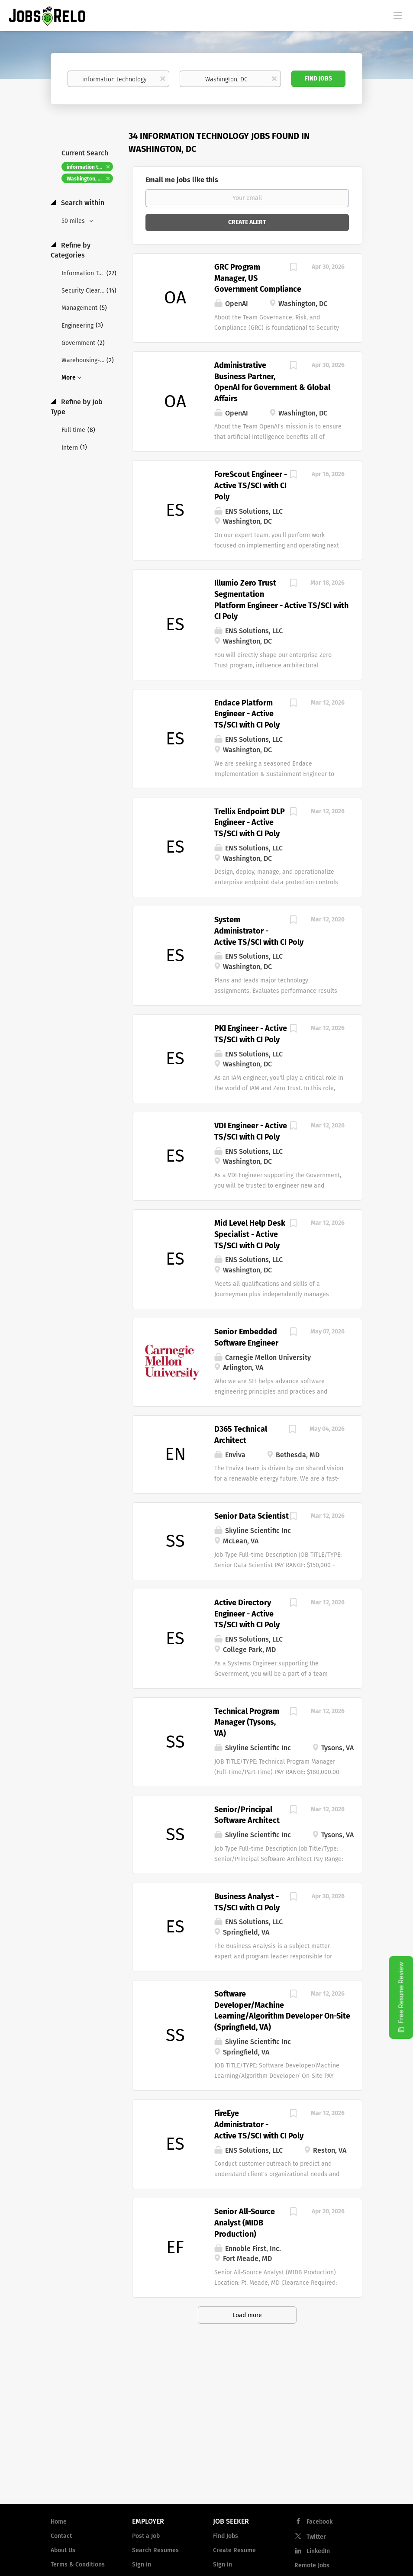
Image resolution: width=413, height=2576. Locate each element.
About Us (63, 2550)
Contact (61, 2536)
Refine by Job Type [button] (77, 407)
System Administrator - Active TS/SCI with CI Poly (258, 931)
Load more (247, 2315)
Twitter (316, 2537)
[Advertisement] (206, 2427)
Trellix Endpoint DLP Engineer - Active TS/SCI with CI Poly (249, 822)
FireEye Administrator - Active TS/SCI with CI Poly (258, 2124)
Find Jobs (318, 78)
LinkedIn (318, 2551)
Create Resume (234, 2550)
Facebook (319, 2521)
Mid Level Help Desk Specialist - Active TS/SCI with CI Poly (249, 1234)
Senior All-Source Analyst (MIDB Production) (244, 2222)
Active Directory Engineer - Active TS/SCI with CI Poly (247, 1613)
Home (59, 2521)
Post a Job (146, 2536)
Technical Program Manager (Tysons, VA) (246, 1722)
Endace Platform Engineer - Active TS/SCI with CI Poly (247, 714)
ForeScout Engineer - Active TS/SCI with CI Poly (250, 485)
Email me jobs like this (181, 180)
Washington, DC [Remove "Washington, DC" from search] (85, 179)
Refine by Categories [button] (70, 250)
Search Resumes (155, 2550)
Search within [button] (81, 203)
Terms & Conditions (78, 2564)
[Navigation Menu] (398, 15)
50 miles (74, 221)
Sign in (141, 2564)
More (68, 377)
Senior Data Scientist (251, 1516)
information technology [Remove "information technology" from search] (90, 167)
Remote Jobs (311, 2565)
